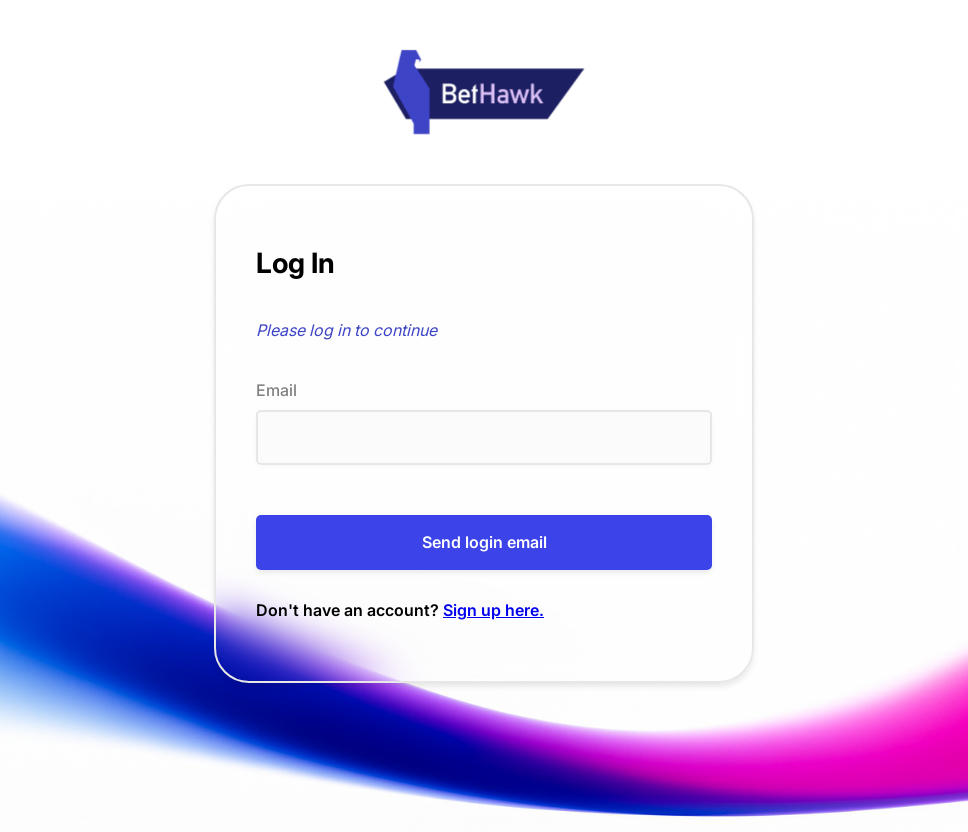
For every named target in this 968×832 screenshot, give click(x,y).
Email (276, 390)
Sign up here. (493, 610)
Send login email (484, 542)
